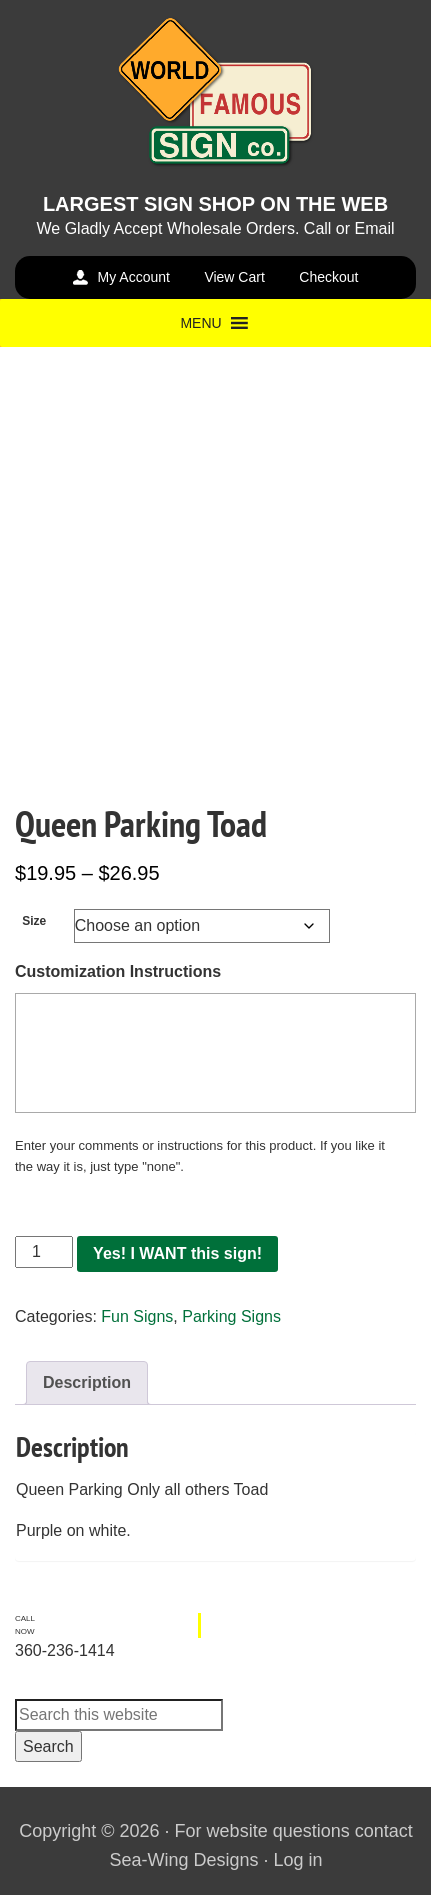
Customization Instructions (118, 971)
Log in (298, 1860)
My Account (134, 277)
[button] (200, 323)
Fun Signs (137, 1316)
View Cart (234, 277)
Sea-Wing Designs (183, 1860)
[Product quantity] (44, 1252)
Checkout (328, 277)
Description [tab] (87, 1382)
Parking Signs (231, 1316)
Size (34, 921)
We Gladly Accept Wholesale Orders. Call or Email (215, 228)
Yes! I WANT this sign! (177, 1253)
